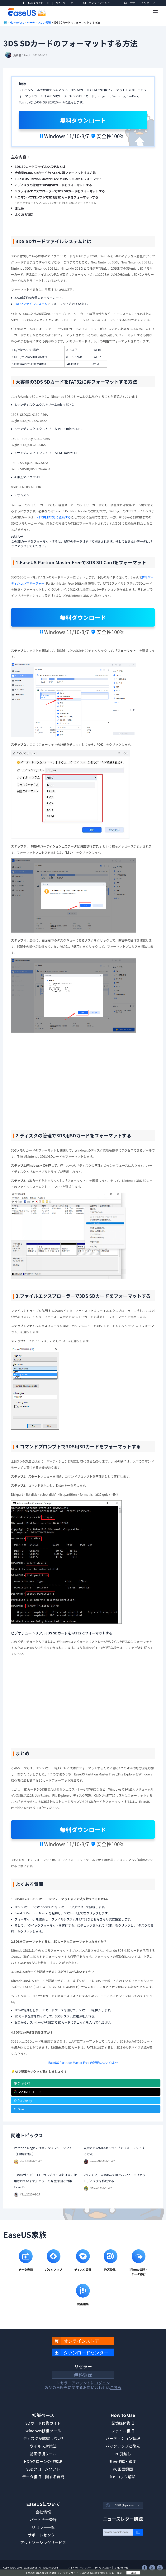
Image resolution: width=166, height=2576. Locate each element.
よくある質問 (24, 214)
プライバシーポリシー (79, 2567)
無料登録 (83, 2374)
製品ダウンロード (38, 3)
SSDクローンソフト (43, 2469)
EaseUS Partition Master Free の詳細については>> (83, 2062)
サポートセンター (141, 3)
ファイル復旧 (122, 2430)
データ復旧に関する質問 (43, 2476)
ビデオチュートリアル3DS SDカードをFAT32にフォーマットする (56, 203)
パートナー (69, 3)
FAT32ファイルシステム (30, 303)
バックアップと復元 (123, 2446)
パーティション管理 (39, 22)
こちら (115, 2387)
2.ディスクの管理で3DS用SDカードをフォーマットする (53, 185)
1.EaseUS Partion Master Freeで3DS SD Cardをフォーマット (58, 178)
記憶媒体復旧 (122, 2423)
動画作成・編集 (122, 2461)
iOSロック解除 (122, 2476)
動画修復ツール (43, 2453)
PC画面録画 (123, 2469)
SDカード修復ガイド (43, 2423)
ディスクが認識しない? (43, 2438)
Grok (19, 2109)
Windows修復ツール (43, 2430)
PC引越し (123, 2453)
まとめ (19, 208)
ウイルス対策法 (43, 2446)
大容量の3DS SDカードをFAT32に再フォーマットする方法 (55, 172)
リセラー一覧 (43, 2527)
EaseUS (27, 12)
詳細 (119, 2573)
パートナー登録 (43, 2519)
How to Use (17, 22)
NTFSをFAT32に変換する (53, 517)
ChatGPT (22, 2083)
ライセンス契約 (103, 2567)
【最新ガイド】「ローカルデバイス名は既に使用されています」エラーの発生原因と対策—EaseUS (45, 2180)
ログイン (102, 2383)
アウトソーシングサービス (43, 2542)
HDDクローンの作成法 (43, 2461)
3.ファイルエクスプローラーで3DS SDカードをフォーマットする (60, 191)
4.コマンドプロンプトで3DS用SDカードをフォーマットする (56, 197)
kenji (27, 55)
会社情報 (43, 2512)
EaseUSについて (43, 2504)
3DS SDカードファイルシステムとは (40, 166)
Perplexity (23, 2100)
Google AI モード (27, 2092)
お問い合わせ (121, 2567)
